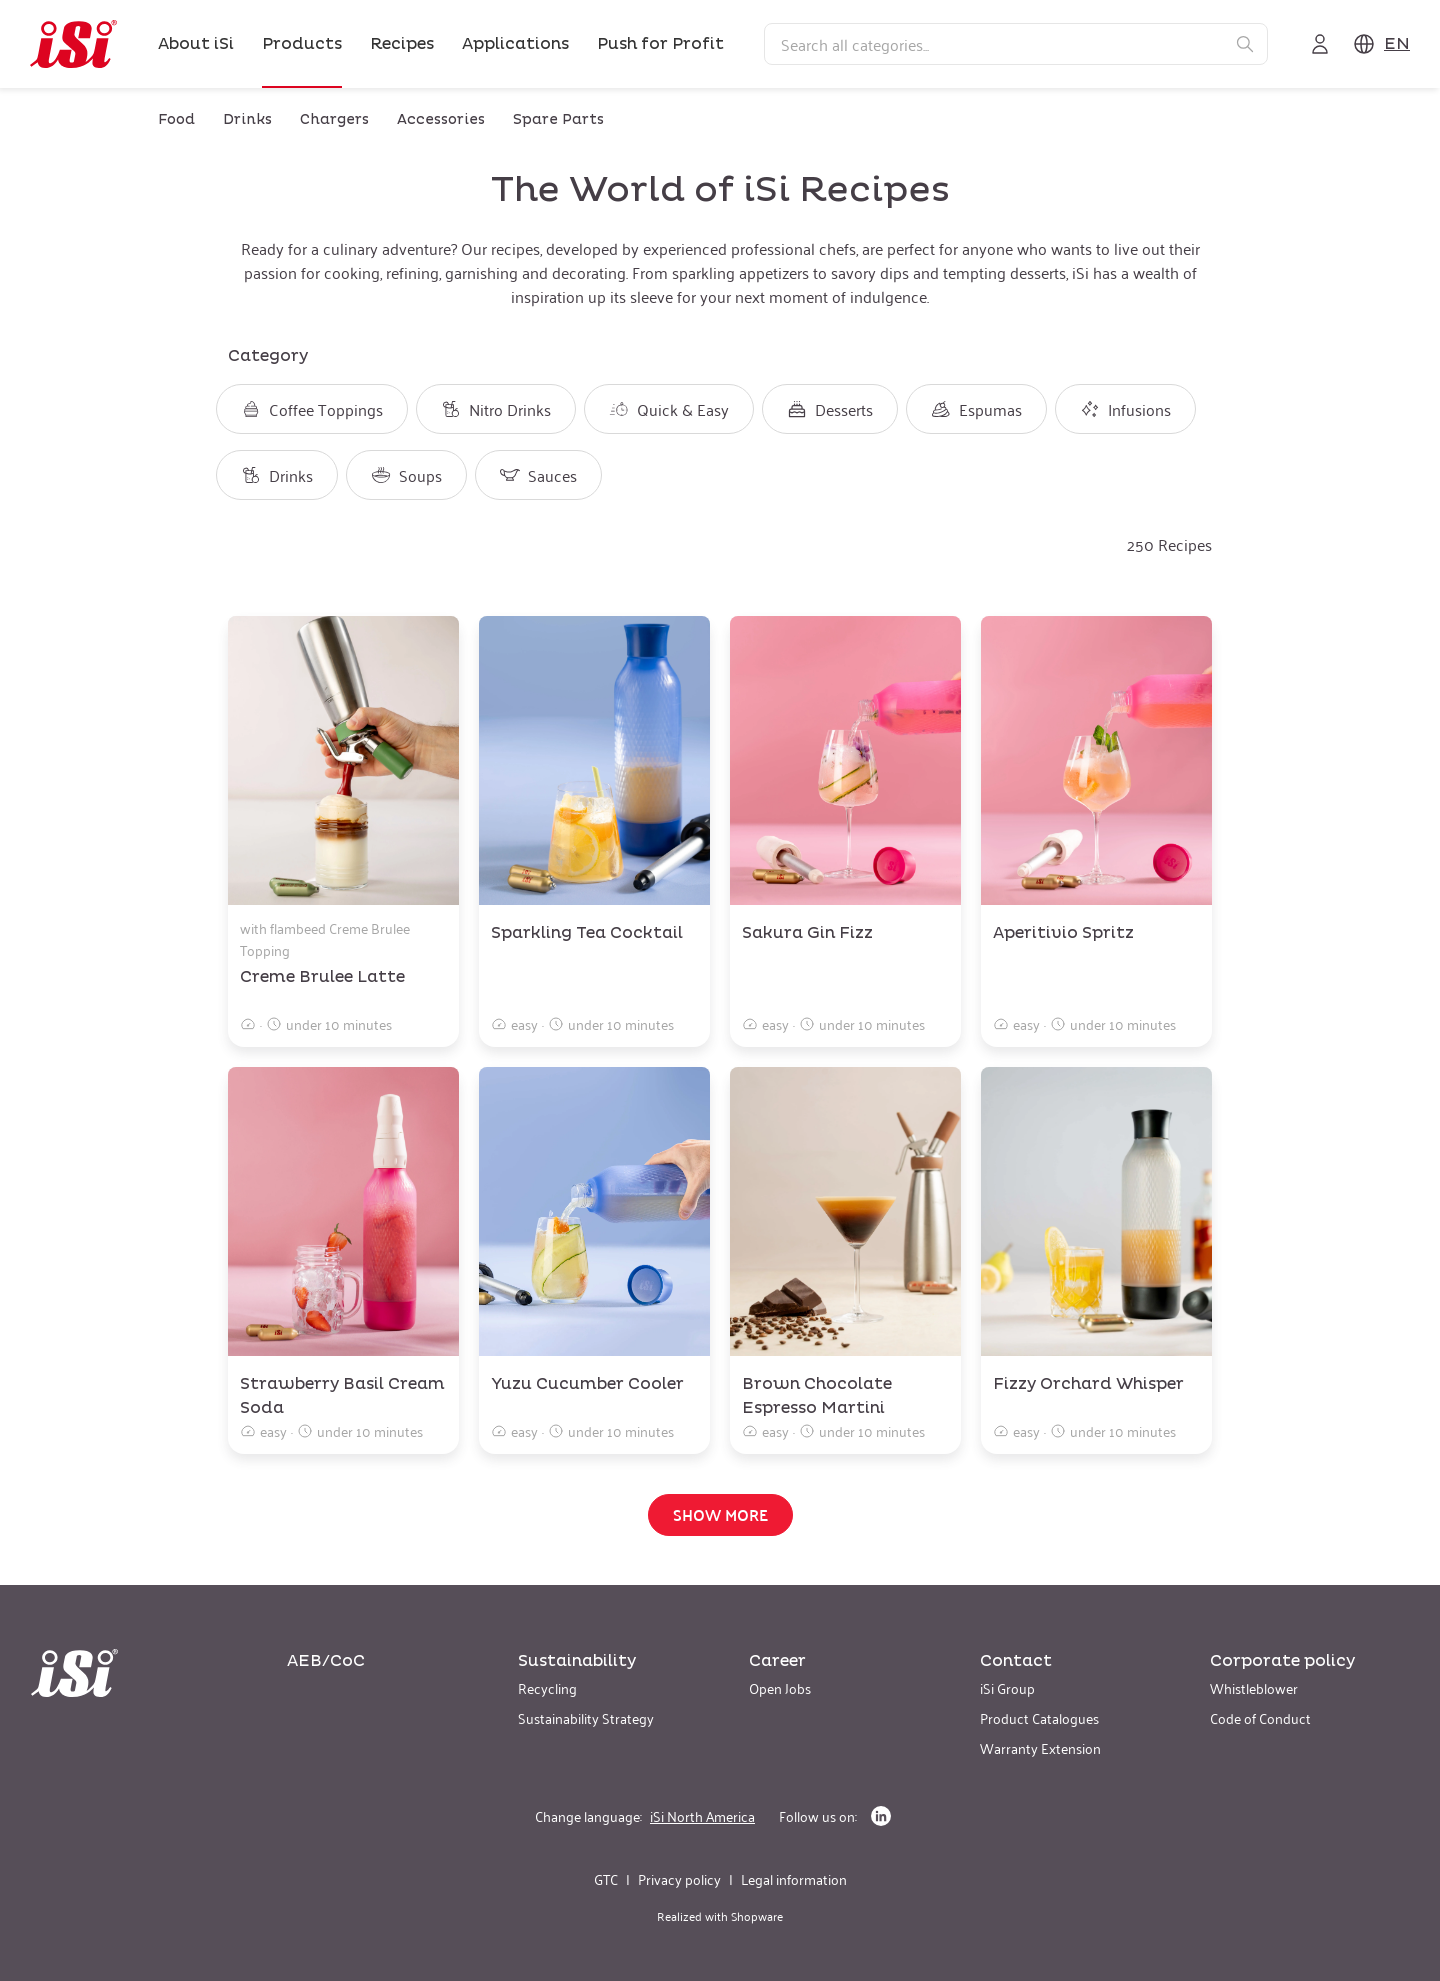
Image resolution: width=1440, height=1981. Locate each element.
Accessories (441, 119)
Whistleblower (1254, 1687)
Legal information (794, 1879)
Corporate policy (1282, 1661)
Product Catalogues (1039, 1717)
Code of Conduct (1260, 1717)
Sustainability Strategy (586, 1717)
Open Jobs (780, 1687)
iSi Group (1007, 1687)
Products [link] (302, 44)
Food (176, 119)
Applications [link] (515, 44)
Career (777, 1661)
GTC (606, 1879)
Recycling (547, 1687)
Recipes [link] (402, 44)
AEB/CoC (326, 1661)
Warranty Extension (1040, 1747)
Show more (720, 1514)
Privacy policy (679, 1879)
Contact (1016, 1661)
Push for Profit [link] (660, 44)
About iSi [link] (196, 44)
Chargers (334, 119)
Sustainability (577, 1661)
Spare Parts (558, 119)
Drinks (247, 119)
